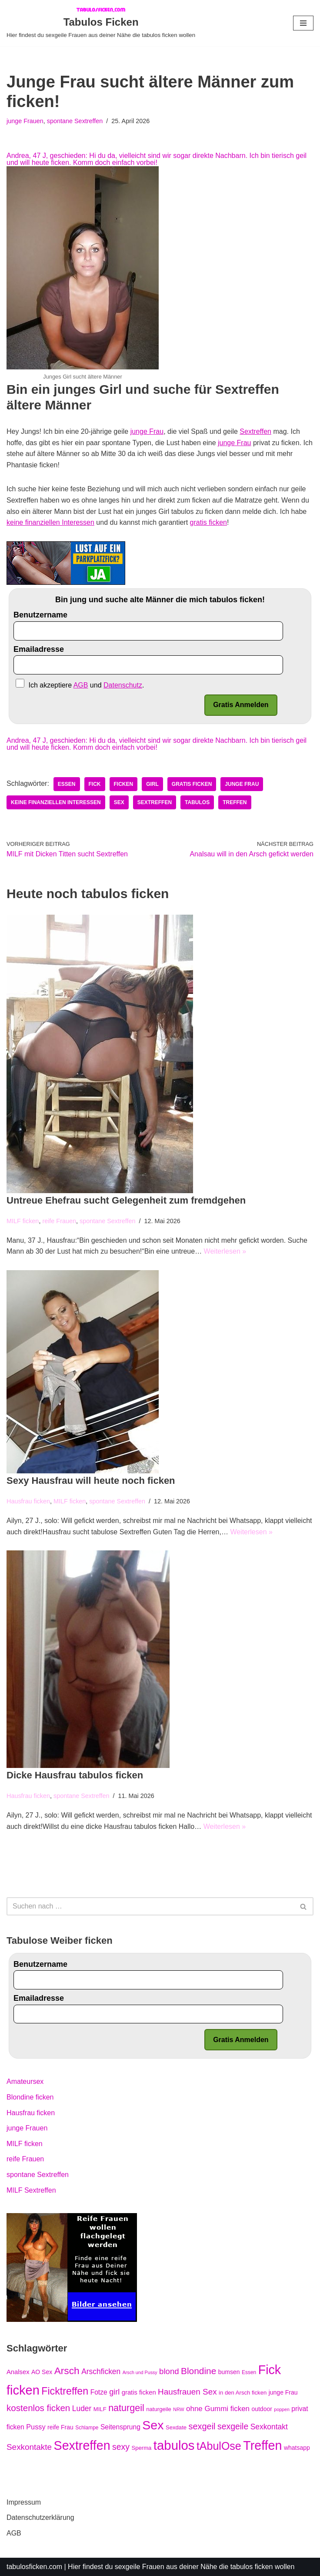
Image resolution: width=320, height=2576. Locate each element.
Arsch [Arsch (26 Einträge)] (67, 2370)
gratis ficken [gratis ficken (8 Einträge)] (139, 2392)
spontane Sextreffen (75, 120)
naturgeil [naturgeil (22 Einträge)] (126, 2407)
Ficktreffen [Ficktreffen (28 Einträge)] (64, 2391)
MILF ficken (23, 1221)
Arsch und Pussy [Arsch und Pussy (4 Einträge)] (140, 2372)
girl (152, 784)
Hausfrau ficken (28, 1501)
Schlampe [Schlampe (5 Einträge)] (86, 2428)
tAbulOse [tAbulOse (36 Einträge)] (219, 2446)
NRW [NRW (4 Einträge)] (178, 2409)
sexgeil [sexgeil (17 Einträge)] (202, 2426)
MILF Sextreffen (31, 2190)
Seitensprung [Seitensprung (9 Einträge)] (120, 2427)
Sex (119, 802)
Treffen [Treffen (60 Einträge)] (262, 2445)
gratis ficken (208, 522)
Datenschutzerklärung (40, 2517)
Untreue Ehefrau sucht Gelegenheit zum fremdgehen (126, 1200)
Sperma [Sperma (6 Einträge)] (141, 2448)
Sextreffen (255, 431)
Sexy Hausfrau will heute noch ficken (91, 1480)
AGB (14, 2533)
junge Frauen (25, 120)
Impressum (24, 2502)
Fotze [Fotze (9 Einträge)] (98, 2392)
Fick (95, 784)
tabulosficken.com (34, 2566)
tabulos (197, 802)
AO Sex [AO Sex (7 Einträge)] (41, 2371)
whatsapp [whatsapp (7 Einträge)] (297, 2447)
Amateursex (25, 2081)
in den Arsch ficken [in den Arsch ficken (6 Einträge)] (243, 2392)
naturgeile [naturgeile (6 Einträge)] (158, 2409)
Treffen (235, 802)
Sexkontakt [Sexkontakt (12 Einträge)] (269, 2426)
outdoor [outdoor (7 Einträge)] (261, 2408)
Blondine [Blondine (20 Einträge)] (198, 2371)
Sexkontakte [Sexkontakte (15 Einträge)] (29, 2447)
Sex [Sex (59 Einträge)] (152, 2425)
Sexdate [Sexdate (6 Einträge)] (176, 2427)
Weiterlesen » (225, 1251)
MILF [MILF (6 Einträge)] (100, 2409)
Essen (67, 784)
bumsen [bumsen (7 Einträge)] (229, 2371)
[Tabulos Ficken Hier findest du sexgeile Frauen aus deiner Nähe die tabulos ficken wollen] (101, 23)
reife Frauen (59, 1221)
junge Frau (147, 431)
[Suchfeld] (150, 1906)
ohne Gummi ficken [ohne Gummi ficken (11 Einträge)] (218, 2409)
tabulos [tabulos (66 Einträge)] (174, 2445)
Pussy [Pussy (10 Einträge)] (35, 2427)
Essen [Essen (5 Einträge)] (249, 2372)
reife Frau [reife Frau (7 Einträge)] (60, 2427)
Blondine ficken (30, 2097)
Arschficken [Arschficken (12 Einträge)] (100, 2371)
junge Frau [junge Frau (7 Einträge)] (283, 2392)
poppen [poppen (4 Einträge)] (282, 2409)
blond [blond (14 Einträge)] (169, 2371)
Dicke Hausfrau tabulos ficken (75, 1775)
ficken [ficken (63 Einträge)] (23, 2390)
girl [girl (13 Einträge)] (114, 2392)
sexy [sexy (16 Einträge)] (121, 2447)
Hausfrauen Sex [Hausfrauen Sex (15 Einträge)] (187, 2391)
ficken (123, 784)
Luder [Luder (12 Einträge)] (82, 2408)
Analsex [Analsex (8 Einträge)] (18, 2371)
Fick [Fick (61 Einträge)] (269, 2370)
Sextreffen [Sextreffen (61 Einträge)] (82, 2445)
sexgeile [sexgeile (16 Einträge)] (232, 2426)
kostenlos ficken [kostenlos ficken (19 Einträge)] (38, 2408)
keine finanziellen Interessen (50, 522)
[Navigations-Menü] (303, 23)
